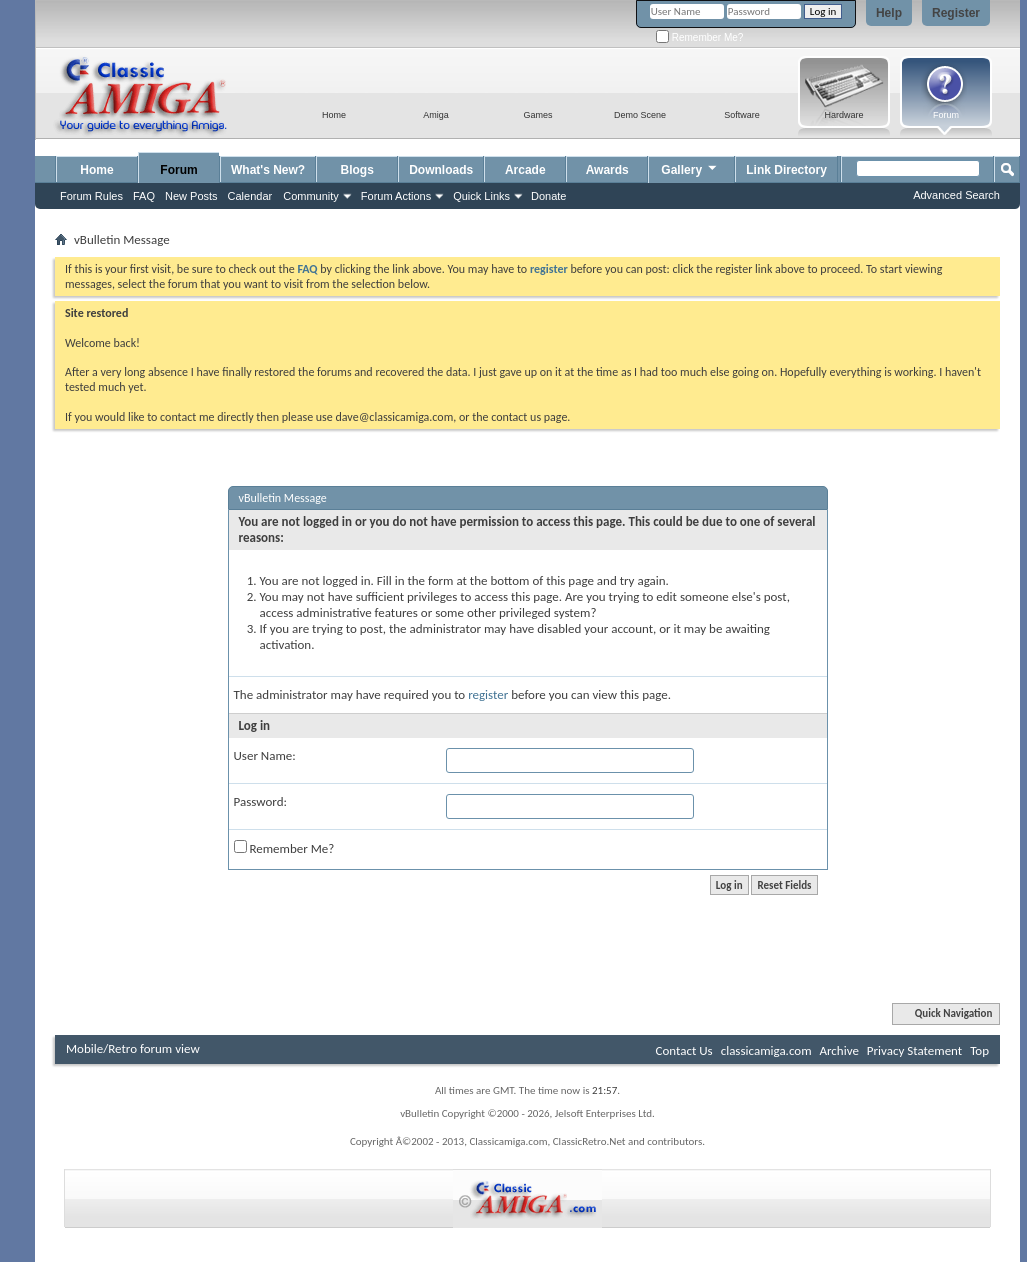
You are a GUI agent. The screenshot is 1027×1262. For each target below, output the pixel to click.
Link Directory (786, 170)
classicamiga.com (766, 1050)
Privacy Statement (914, 1050)
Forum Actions (396, 196)
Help (889, 13)
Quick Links (481, 196)
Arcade (525, 170)
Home (96, 170)
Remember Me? (699, 37)
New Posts (191, 196)
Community (311, 196)
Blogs (357, 170)
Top (979, 1050)
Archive (838, 1050)
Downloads (441, 170)
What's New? (268, 170)
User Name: (265, 755)
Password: (260, 801)
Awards (607, 170)
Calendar (250, 196)
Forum (178, 170)
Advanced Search (956, 195)
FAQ (144, 196)
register (488, 694)
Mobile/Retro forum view (133, 1048)
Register (956, 13)
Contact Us (684, 1050)
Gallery (690, 167)
